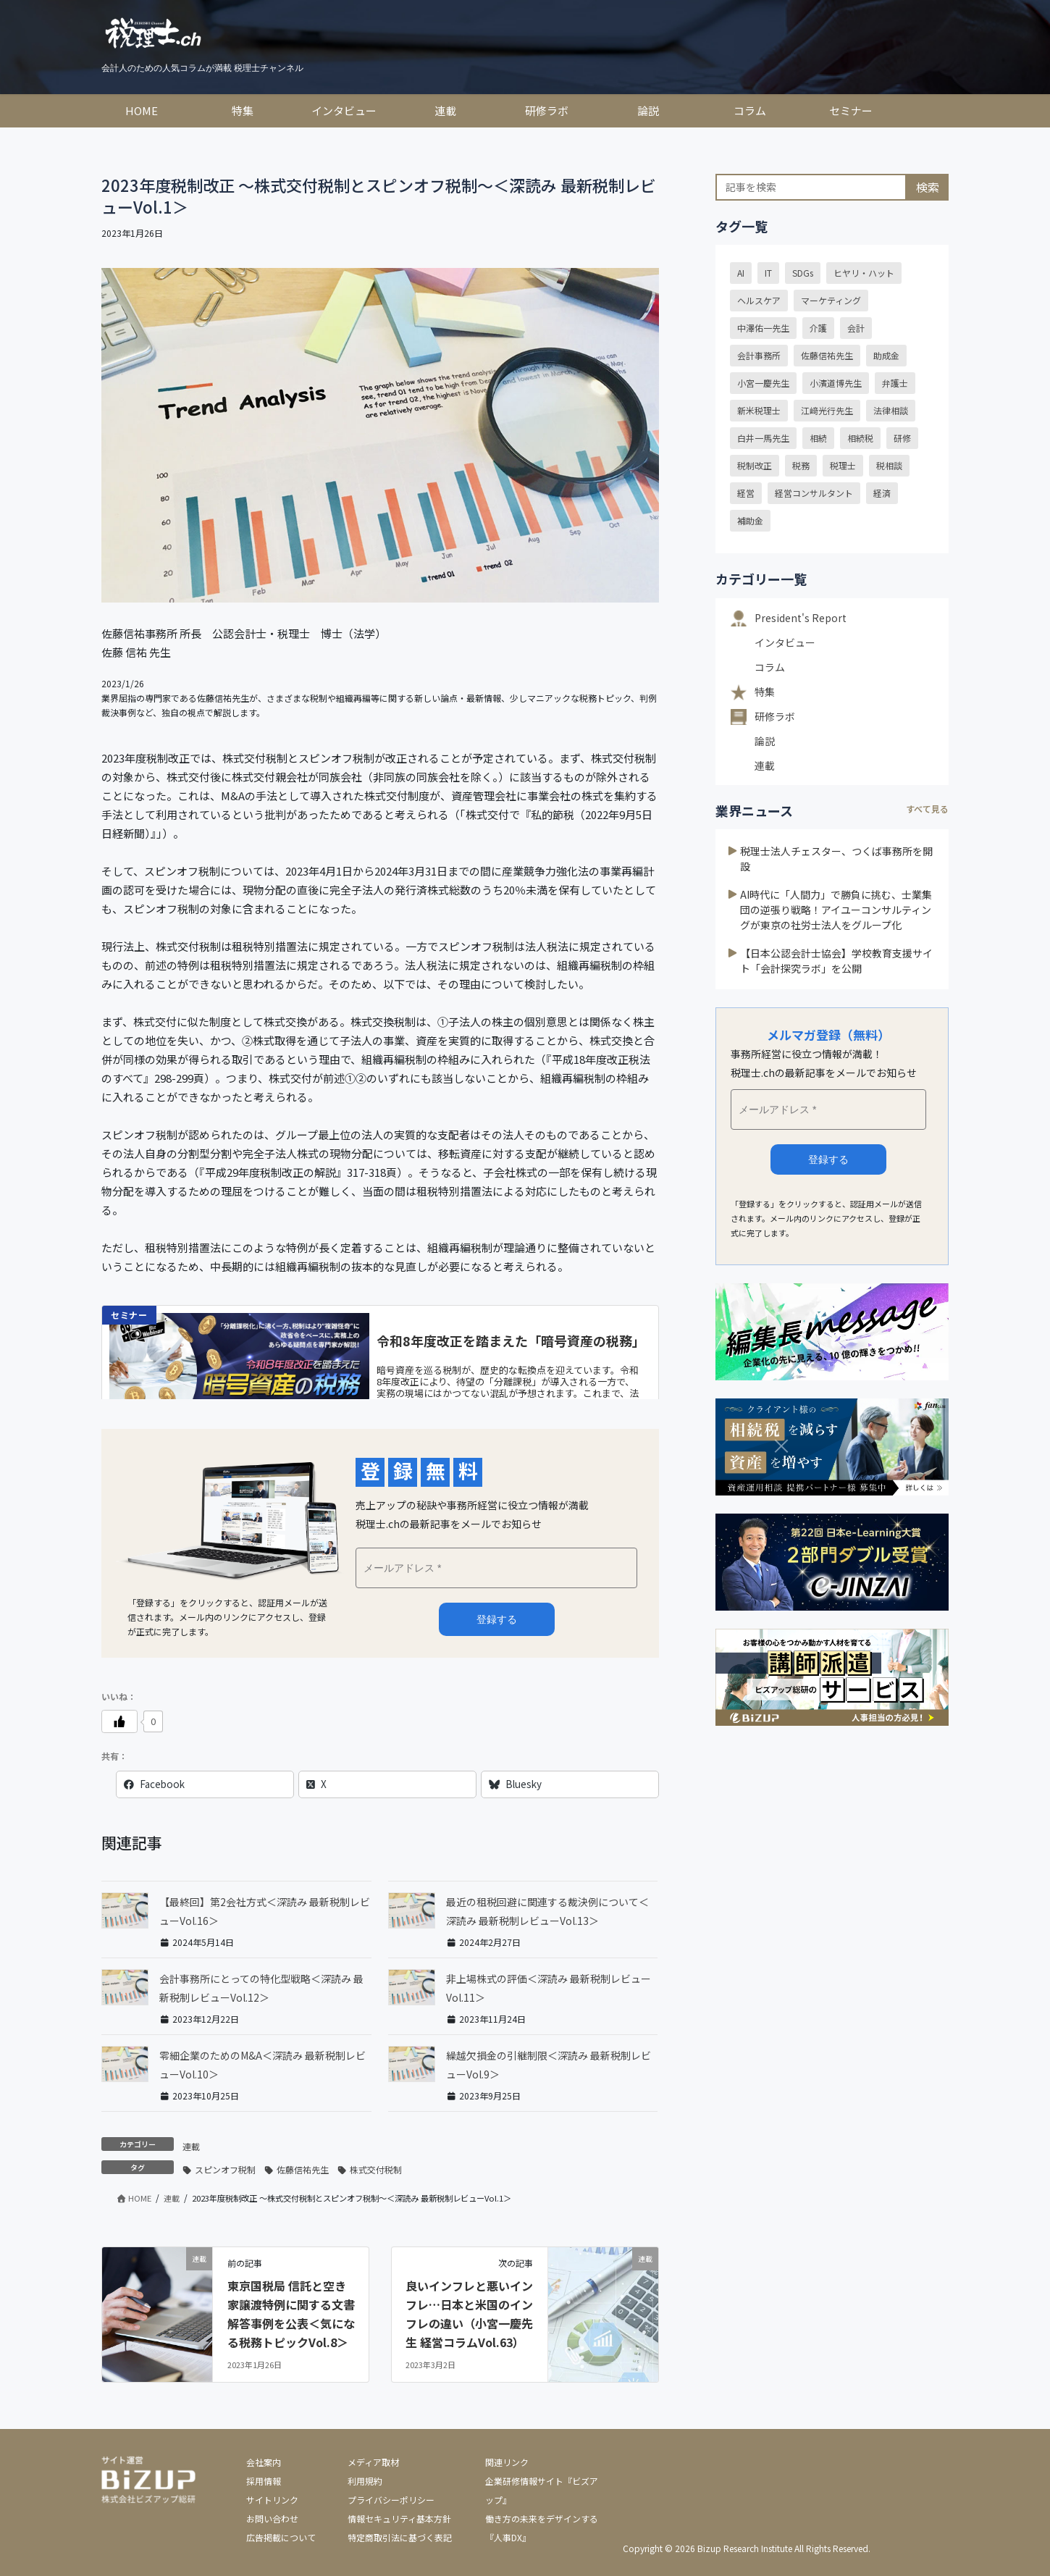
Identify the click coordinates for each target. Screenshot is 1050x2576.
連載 (191, 2146)
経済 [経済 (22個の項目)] (882, 493)
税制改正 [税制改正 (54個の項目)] (754, 465)
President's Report (801, 618)
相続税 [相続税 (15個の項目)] (860, 438)
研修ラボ (775, 716)
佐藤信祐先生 (303, 2169)
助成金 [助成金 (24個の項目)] (886, 355)
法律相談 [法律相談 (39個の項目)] (890, 410)
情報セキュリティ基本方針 (399, 2518)
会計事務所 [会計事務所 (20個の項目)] (759, 355)
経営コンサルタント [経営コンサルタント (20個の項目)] (814, 493)
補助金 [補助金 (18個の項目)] (750, 520)
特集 (765, 691)
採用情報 (263, 2481)
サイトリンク (272, 2499)
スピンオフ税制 (225, 2169)
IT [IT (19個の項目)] (768, 273)
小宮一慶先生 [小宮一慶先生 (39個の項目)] (763, 383)
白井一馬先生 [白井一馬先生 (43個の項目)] (763, 438)
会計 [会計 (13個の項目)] (856, 328)
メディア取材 (373, 2462)
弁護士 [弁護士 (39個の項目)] (895, 383)
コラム (770, 667)
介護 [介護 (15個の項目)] (818, 328)
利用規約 (365, 2481)
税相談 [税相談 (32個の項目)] (889, 465)
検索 (927, 187)
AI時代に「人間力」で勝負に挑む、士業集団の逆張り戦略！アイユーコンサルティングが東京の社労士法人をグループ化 (836, 909)
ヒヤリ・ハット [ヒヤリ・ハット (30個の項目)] (863, 273)
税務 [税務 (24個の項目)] (801, 465)
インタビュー (785, 642)
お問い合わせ (272, 2518)
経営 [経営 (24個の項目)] (746, 493)
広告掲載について (281, 2537)
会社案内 (263, 2462)
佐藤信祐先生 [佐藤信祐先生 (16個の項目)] (827, 355)
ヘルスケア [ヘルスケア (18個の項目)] (759, 300)
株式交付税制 (376, 2169)
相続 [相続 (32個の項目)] (818, 438)
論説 (765, 741)
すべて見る (927, 808)
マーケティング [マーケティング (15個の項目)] (831, 300)
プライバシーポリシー (391, 2499)
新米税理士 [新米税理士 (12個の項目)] (759, 410)
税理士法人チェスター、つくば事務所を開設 (836, 858)
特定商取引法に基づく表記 (400, 2537)
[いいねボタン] (119, 1721)
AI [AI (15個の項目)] (740, 273)
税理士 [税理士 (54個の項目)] (843, 465)
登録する (828, 1159)
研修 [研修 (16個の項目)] (902, 438)
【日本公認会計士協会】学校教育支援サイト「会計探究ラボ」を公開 (836, 961)
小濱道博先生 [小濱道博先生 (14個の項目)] (836, 383)
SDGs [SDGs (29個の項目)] (802, 273)
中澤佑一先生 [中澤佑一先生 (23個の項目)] (763, 328)
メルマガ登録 (497, 1619)
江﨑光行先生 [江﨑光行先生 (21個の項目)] (827, 410)
